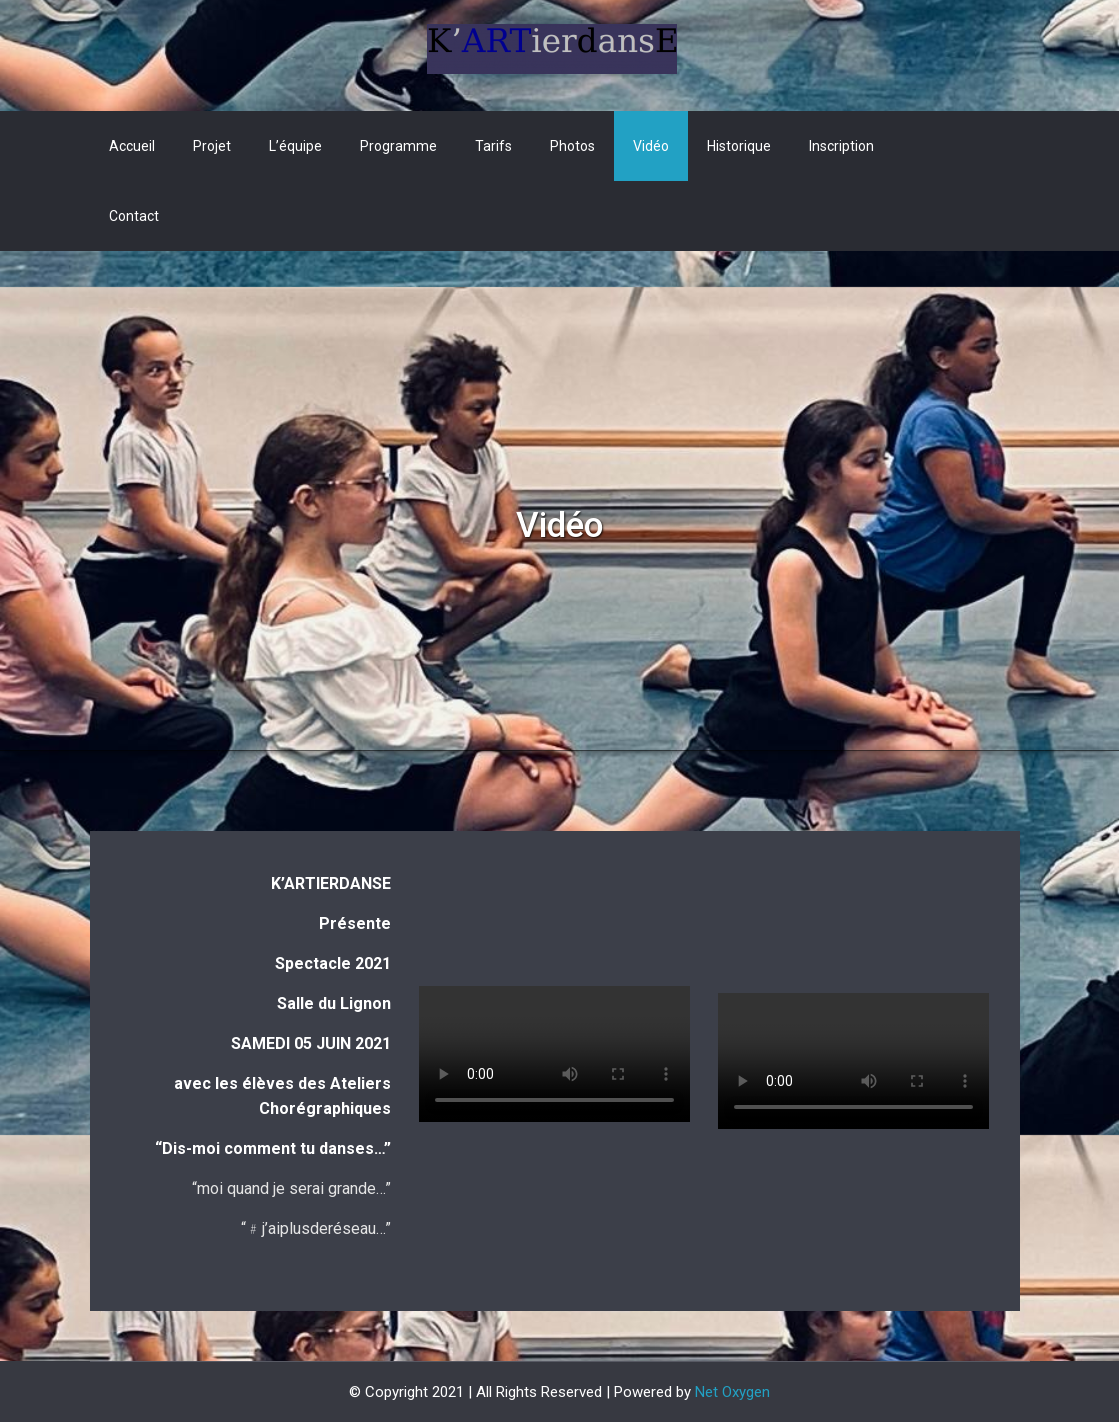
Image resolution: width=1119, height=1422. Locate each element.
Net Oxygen (732, 1392)
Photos (572, 146)
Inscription (841, 146)
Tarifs (493, 146)
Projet (212, 146)
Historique (739, 146)
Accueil (132, 146)
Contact (134, 216)
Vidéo (651, 146)
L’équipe (295, 146)
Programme (398, 146)
